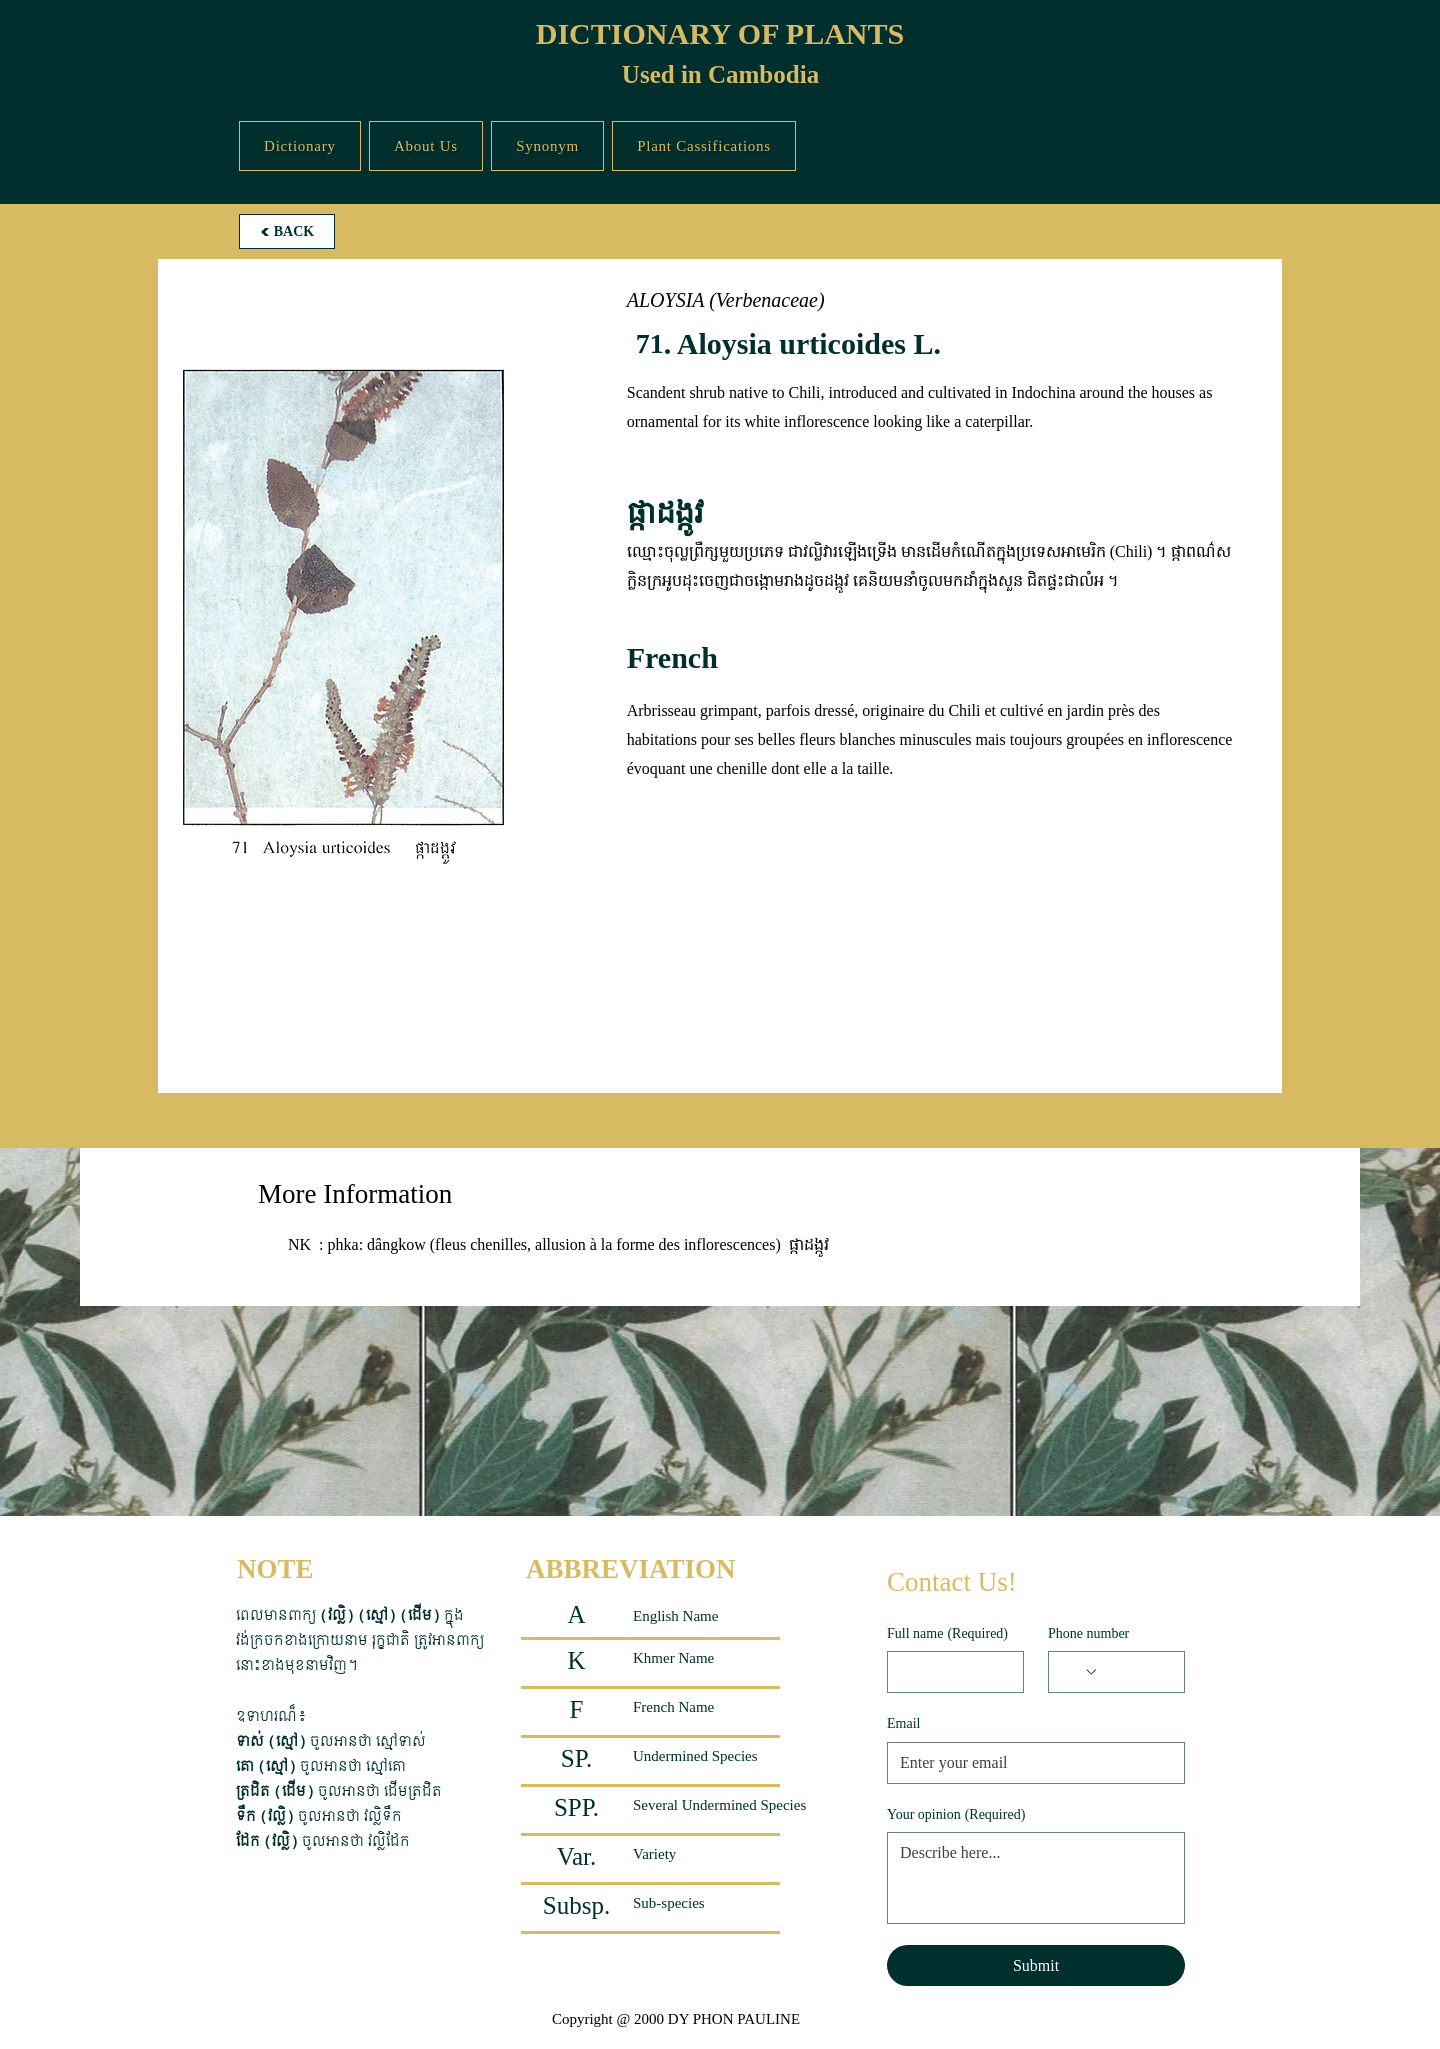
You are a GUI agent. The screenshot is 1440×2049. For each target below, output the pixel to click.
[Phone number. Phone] (1135, 1672)
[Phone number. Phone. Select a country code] (1080, 1672)
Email (903, 1723)
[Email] (1030, 1763)
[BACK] (287, 231)
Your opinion (956, 1815)
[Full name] (949, 1672)
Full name (947, 1634)
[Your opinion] (1036, 1878)
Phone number (1088, 1633)
